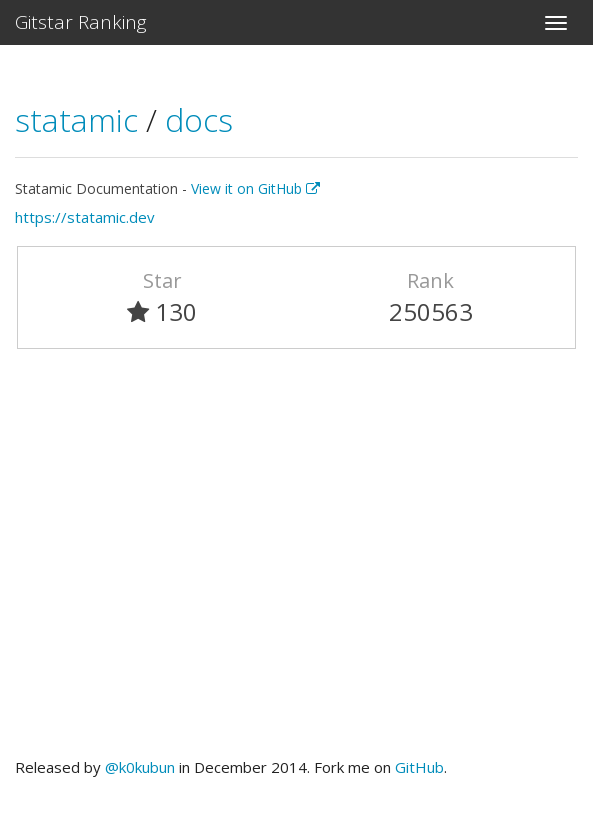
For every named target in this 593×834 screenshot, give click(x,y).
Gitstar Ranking (81, 22)
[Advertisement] (296, 562)
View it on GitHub (255, 188)
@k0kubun (140, 767)
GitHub (419, 767)
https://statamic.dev (85, 217)
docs (199, 119)
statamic (80, 119)
